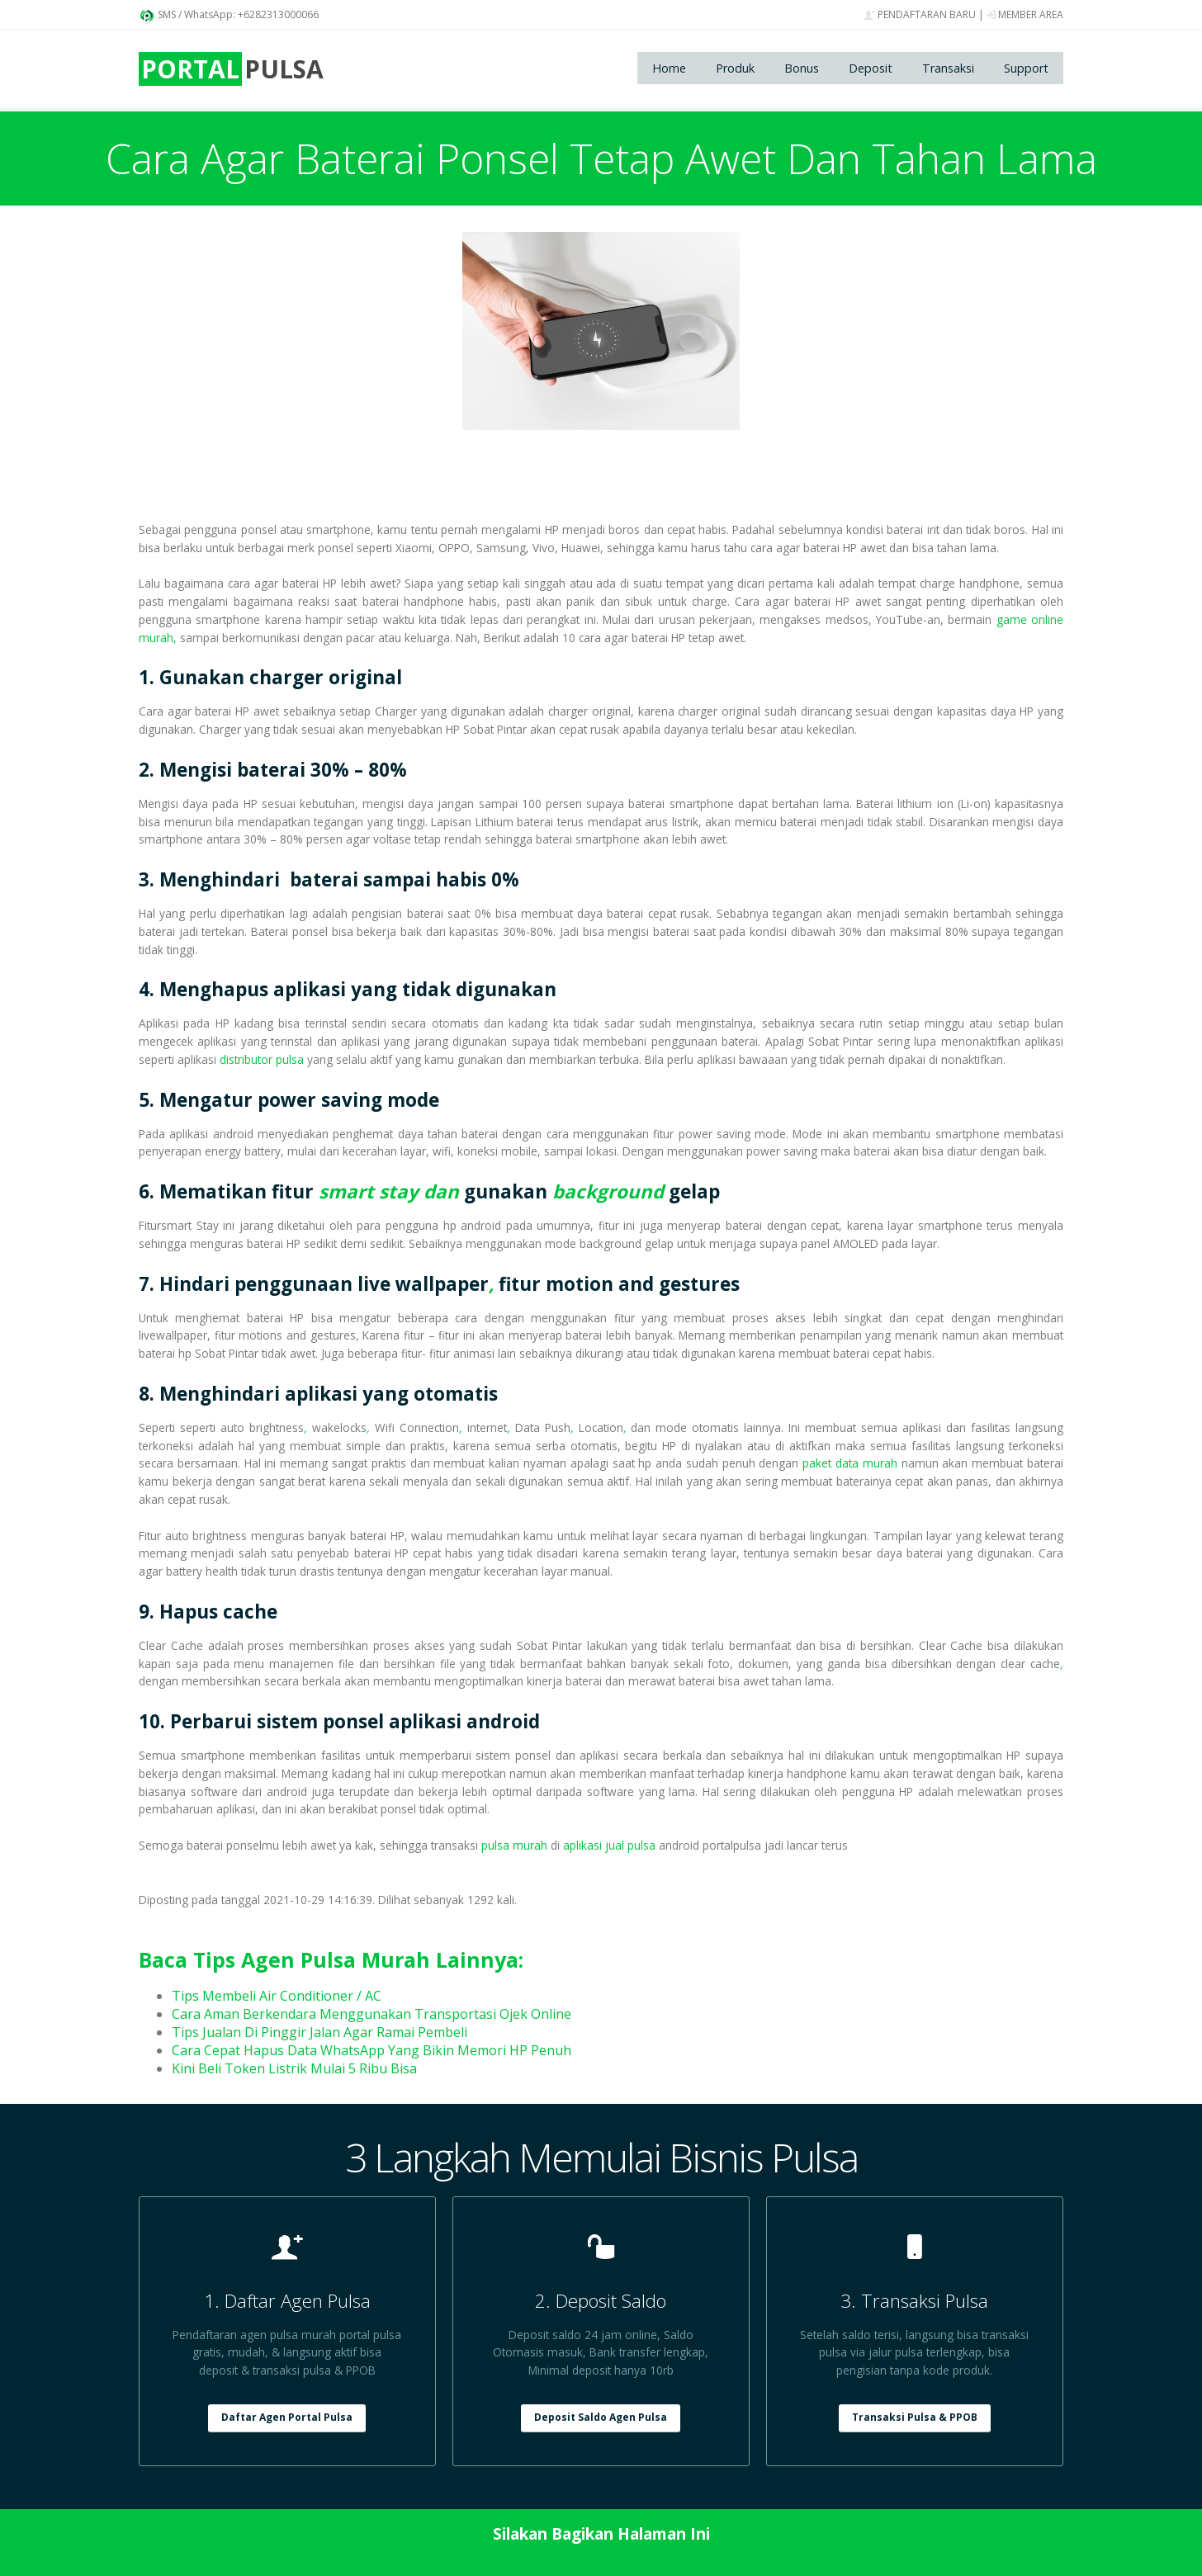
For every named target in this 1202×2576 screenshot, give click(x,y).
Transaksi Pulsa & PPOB (914, 2417)
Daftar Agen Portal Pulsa (287, 2417)
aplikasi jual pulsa (609, 1845)
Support (1026, 68)
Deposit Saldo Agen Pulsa (600, 2417)
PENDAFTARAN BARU (920, 14)
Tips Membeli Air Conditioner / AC (276, 1996)
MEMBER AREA (1025, 14)
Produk (735, 68)
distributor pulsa (262, 1059)
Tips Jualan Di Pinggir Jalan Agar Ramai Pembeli (319, 2032)
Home (669, 68)
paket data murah (849, 1463)
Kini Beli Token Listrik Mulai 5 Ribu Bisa (294, 2068)
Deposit (870, 68)
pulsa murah (514, 1845)
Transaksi (948, 68)
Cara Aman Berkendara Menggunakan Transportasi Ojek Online (371, 2014)
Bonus (801, 68)
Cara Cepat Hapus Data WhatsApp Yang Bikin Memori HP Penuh (371, 2050)
